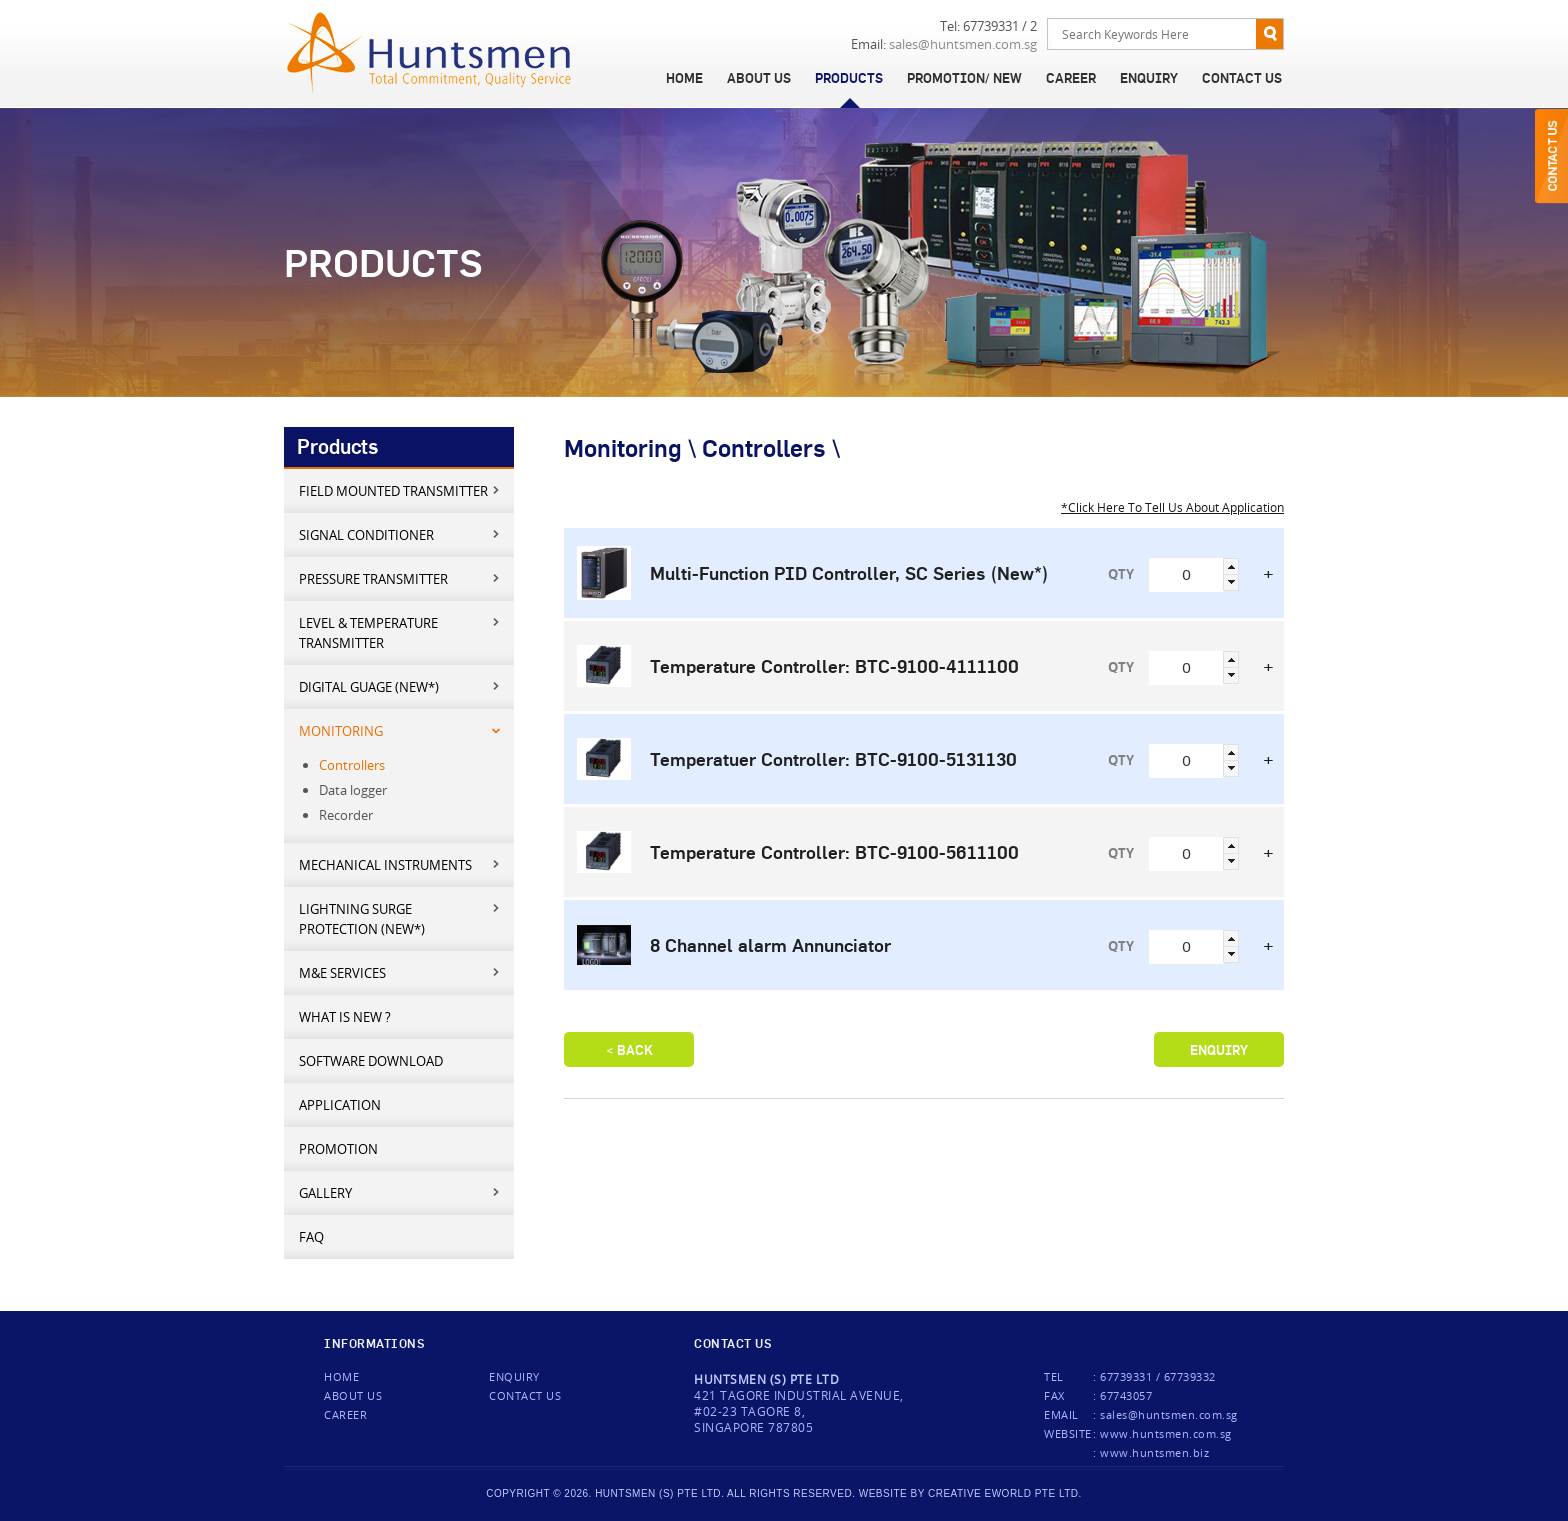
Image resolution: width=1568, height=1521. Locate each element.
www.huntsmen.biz (1154, 1452)
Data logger (353, 790)
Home (684, 78)
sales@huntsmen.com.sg (963, 44)
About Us (759, 78)
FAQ (311, 1237)
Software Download (371, 1061)
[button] (1231, 566)
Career (1071, 78)
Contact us (525, 1395)
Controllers (352, 765)
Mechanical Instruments (400, 864)
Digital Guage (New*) (400, 686)
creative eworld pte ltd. (1005, 1493)
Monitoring (400, 730)
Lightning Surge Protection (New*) (400, 918)
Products (849, 78)
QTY (1121, 574)
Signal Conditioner (400, 534)
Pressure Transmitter (400, 578)
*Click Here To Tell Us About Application (1172, 507)
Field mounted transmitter (400, 490)
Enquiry (1149, 78)
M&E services (400, 972)
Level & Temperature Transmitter (400, 632)
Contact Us (1242, 78)
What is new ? (345, 1017)
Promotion (338, 1149)
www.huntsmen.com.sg (1166, 1433)
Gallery (400, 1192)
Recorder (346, 815)
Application (340, 1105)
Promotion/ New (964, 78)
